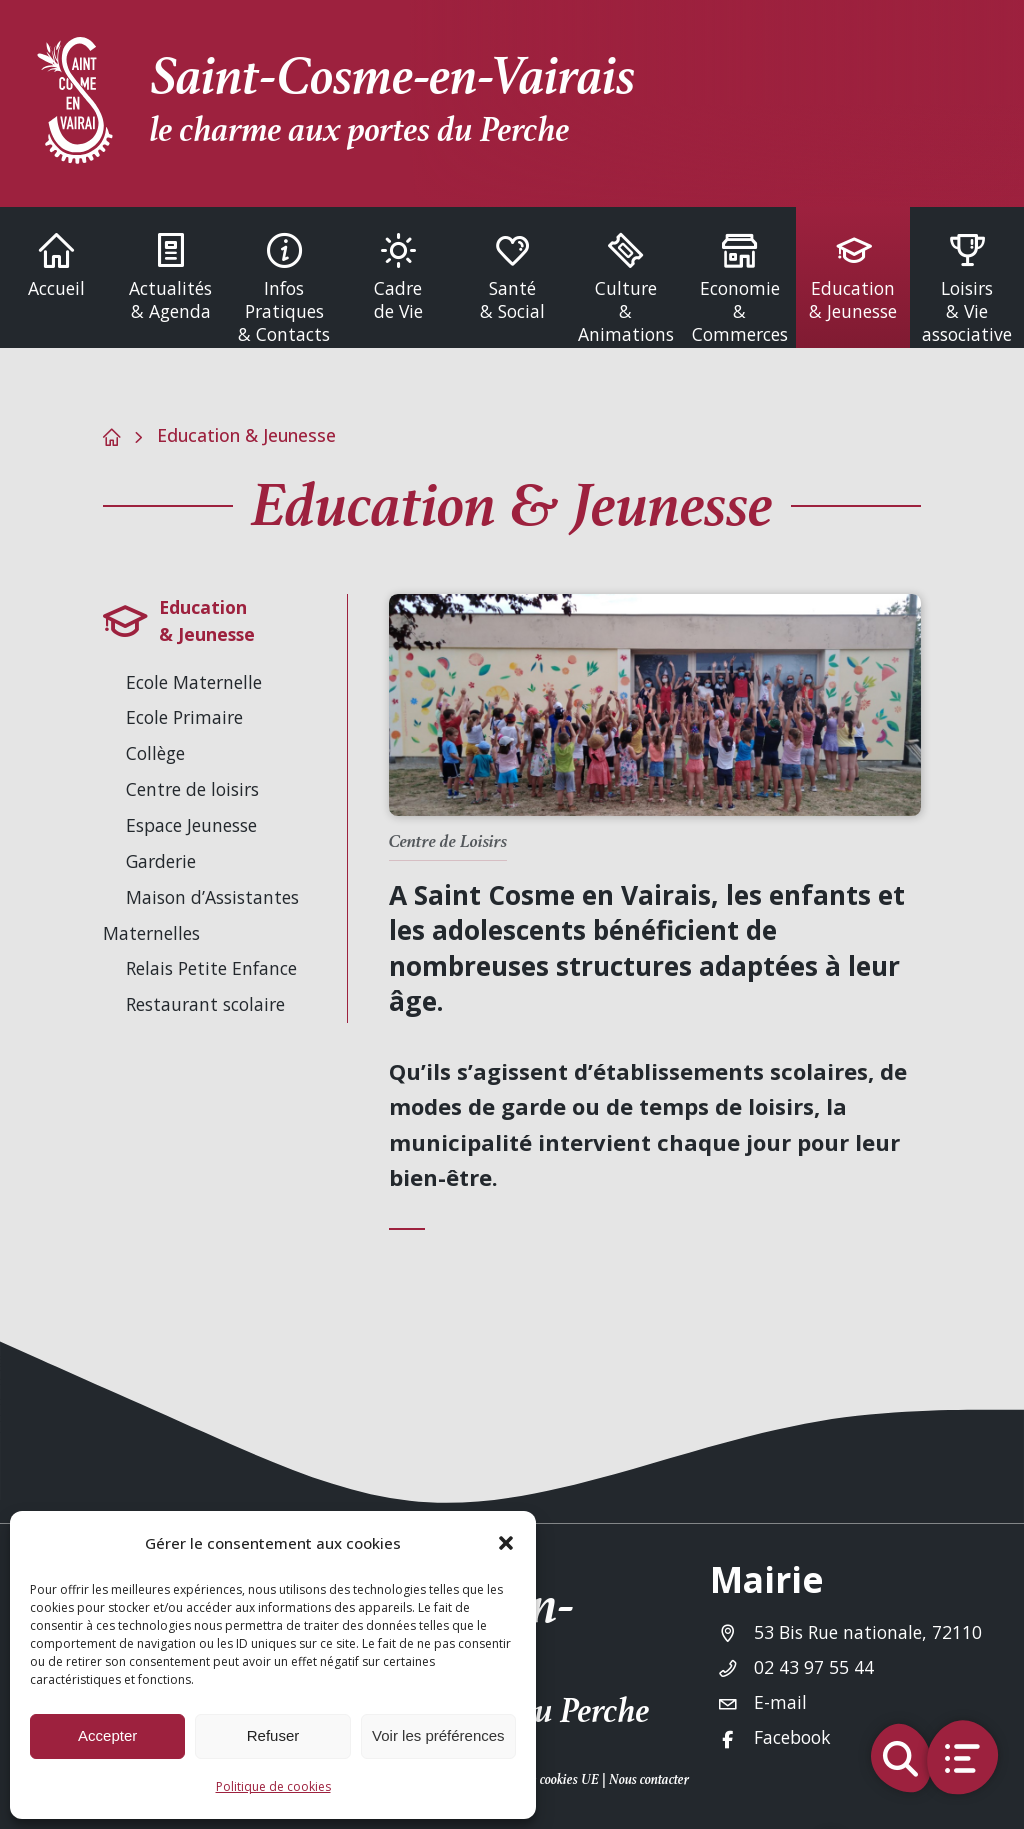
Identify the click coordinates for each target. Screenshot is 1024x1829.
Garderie (161, 861)
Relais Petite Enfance (211, 968)
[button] (506, 1543)
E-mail (780, 1702)
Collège (155, 753)
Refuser (273, 1735)
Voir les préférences (438, 1735)
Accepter (107, 1735)
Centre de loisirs (192, 789)
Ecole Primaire (184, 717)
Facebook (792, 1737)
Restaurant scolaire (205, 1004)
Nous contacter (649, 1779)
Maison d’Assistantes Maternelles (201, 915)
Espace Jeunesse (191, 825)
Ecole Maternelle (194, 682)
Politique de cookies (273, 1786)
